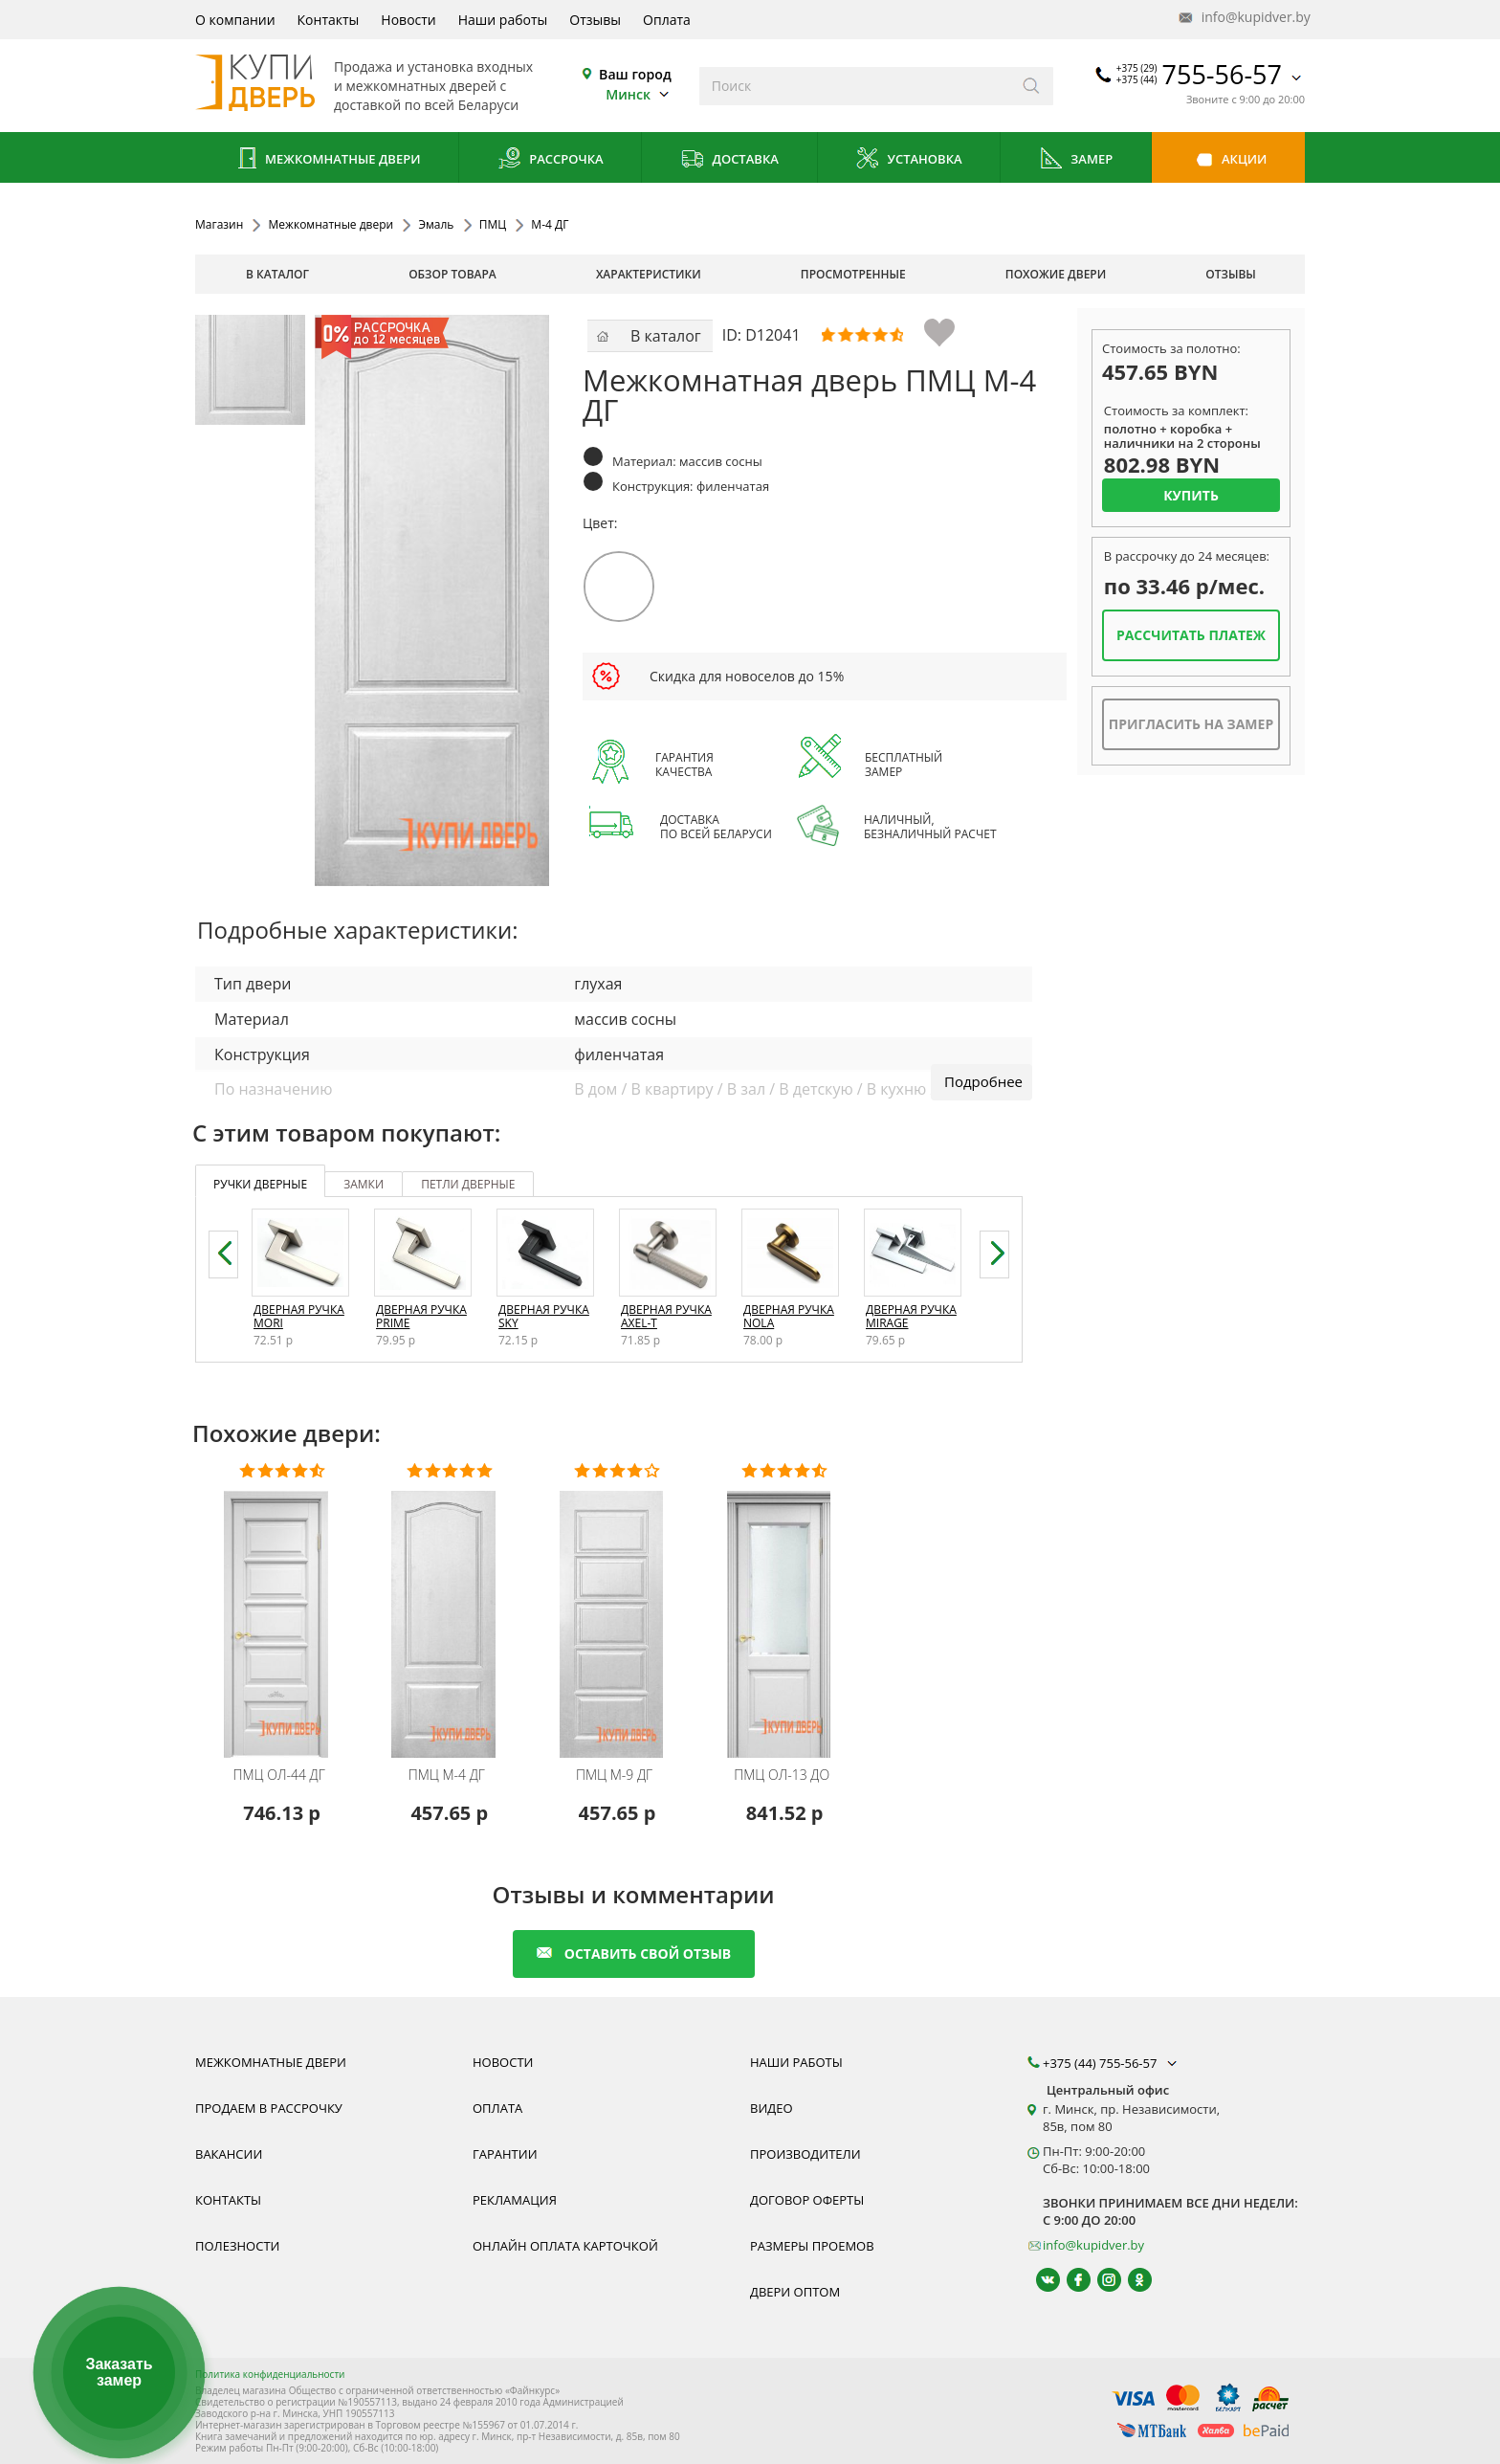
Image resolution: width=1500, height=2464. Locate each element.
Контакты (329, 20)
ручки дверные (260, 1184)
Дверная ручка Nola (788, 1316)
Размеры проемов (812, 2245)
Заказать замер (118, 2372)
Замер (1076, 160)
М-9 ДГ (614, 1775)
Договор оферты (807, 2200)
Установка (908, 160)
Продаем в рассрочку (268, 2108)
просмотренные (853, 274)
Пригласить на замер (1191, 724)
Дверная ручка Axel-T (666, 1316)
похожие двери (1055, 274)
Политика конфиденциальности (269, 2374)
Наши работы (503, 20)
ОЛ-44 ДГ (278, 1775)
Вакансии (228, 2154)
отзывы (1230, 274)
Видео (771, 2108)
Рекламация (515, 2200)
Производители (805, 2154)
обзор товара (452, 274)
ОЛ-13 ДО (781, 1775)
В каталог (277, 274)
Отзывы (595, 20)
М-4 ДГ (446, 1775)
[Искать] (1031, 86)
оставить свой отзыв (634, 1953)
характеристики (648, 274)
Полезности (237, 2245)
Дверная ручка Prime (421, 1316)
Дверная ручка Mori (299, 1316)
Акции (1229, 160)
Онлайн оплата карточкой (565, 2245)
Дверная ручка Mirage (911, 1316)
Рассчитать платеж (1191, 635)
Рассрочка (550, 160)
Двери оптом (795, 2291)
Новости (408, 20)
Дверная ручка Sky (543, 1316)
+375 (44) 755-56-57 (1111, 2063)
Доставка (729, 160)
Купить (1191, 495)
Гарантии (505, 2154)
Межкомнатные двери (327, 160)
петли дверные (468, 1184)
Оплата (667, 20)
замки (363, 1184)
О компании (235, 20)
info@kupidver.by (1242, 18)
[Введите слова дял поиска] (854, 86)
